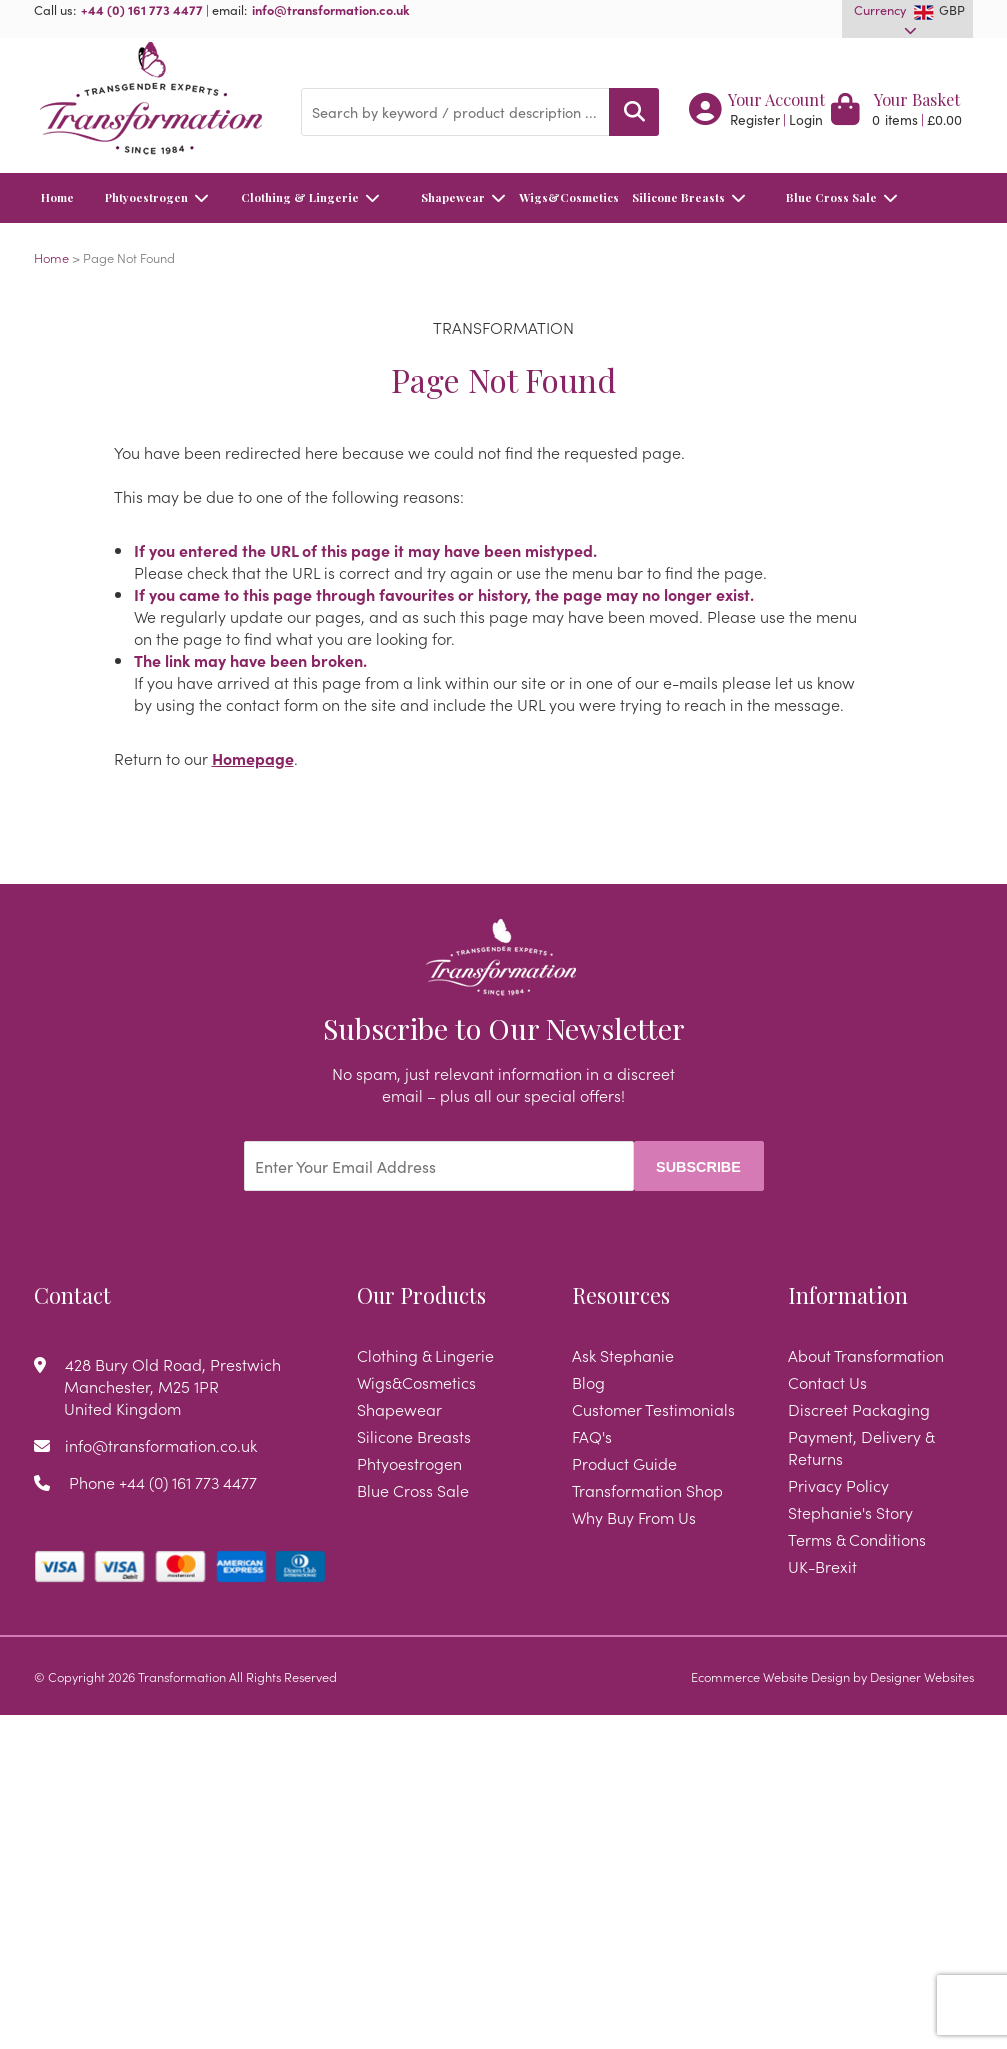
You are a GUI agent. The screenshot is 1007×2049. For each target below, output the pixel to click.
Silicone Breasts (688, 198)
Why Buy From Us (634, 1517)
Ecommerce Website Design (770, 1676)
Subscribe (698, 1167)
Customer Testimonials (653, 1409)
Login (806, 119)
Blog (588, 1382)
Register (755, 119)
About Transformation (866, 1355)
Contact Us (827, 1382)
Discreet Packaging (859, 1409)
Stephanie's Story (850, 1512)
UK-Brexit (822, 1566)
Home (57, 197)
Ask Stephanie (623, 1355)
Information (848, 1295)
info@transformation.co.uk (331, 9)
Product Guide (624, 1463)
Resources (621, 1295)
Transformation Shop (647, 1490)
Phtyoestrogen (158, 198)
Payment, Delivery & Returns (861, 1447)
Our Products (421, 1295)
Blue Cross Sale (847, 198)
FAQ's (592, 1436)
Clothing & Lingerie (314, 198)
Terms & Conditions (857, 1539)
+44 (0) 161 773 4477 (142, 9)
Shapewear (468, 198)
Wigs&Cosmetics (566, 206)
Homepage (253, 758)
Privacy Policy (838, 1485)
